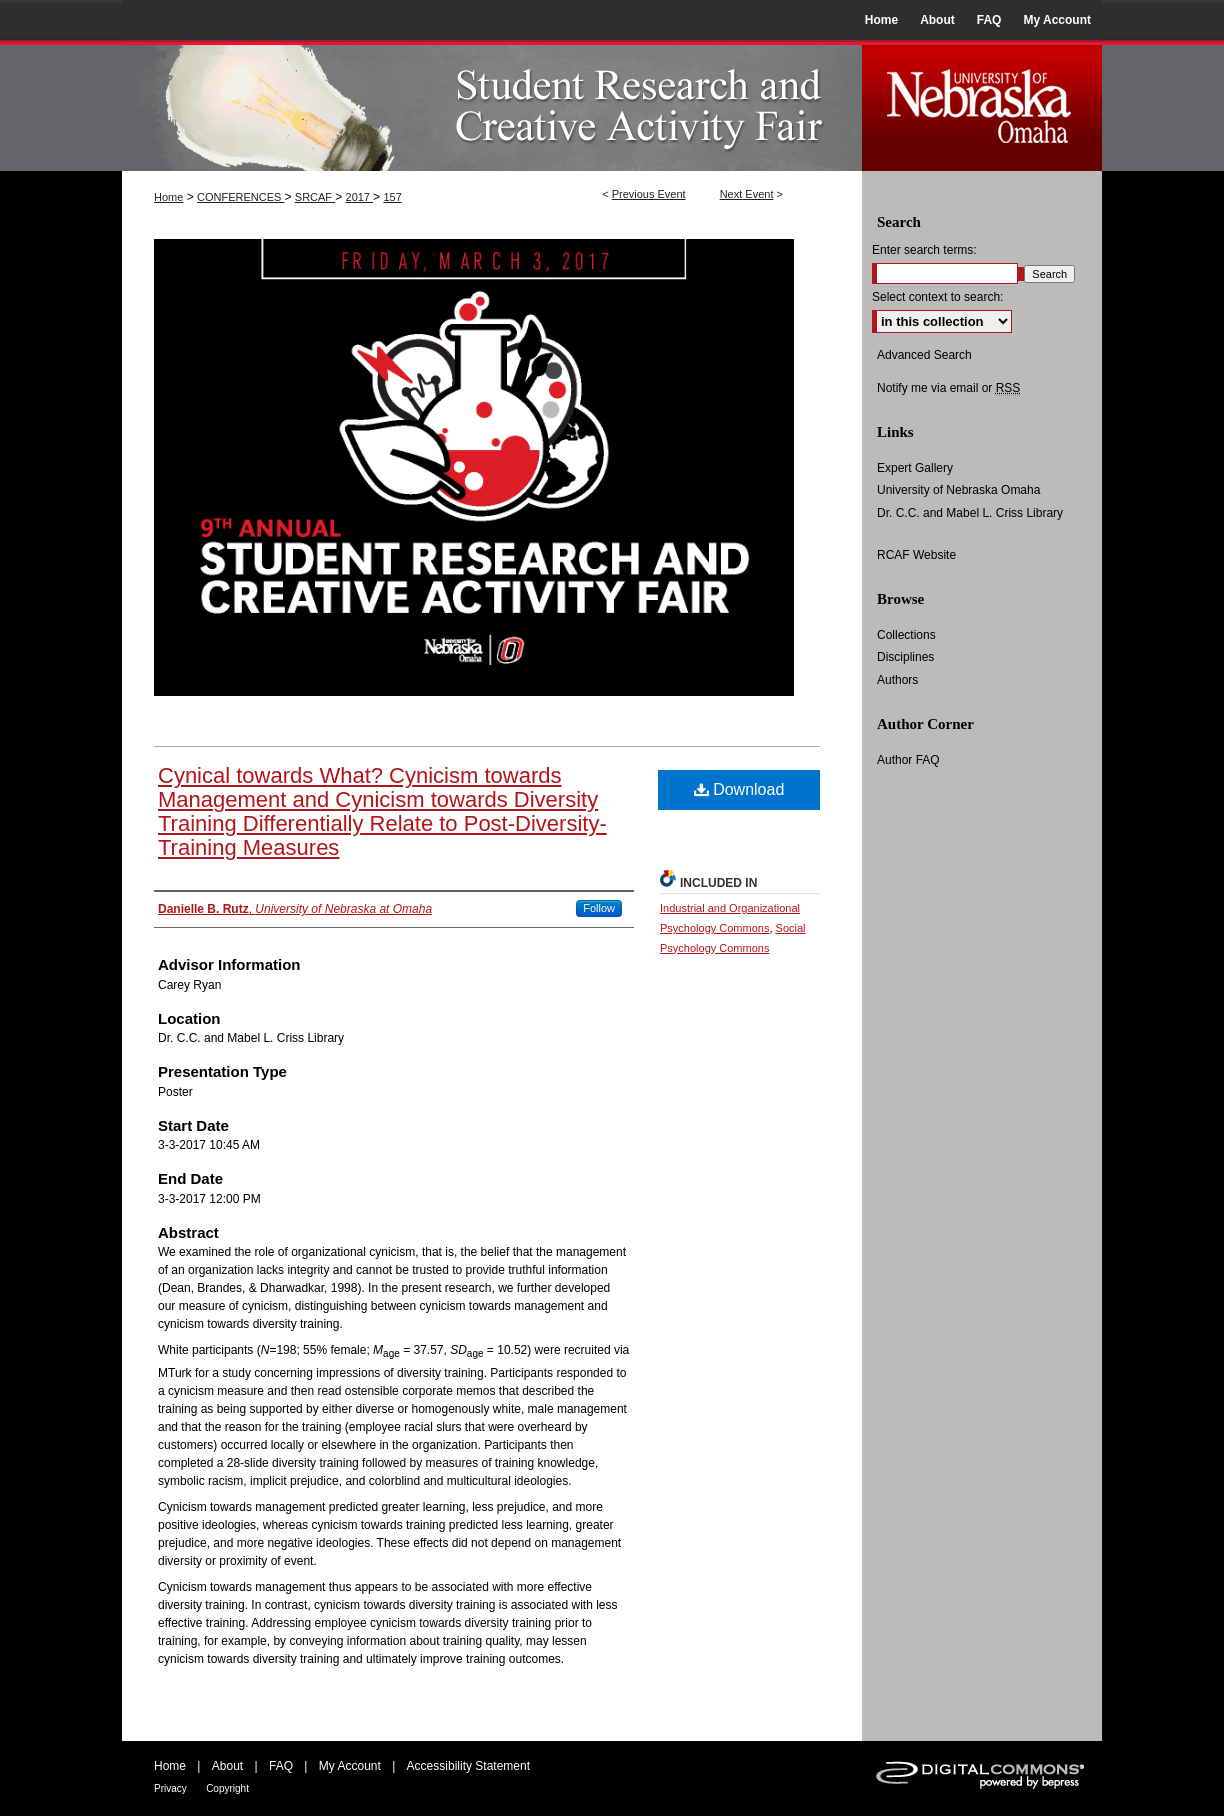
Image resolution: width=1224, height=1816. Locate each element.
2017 (360, 197)
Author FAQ (908, 760)
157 (392, 197)
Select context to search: (937, 297)
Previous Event (649, 194)
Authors (897, 680)
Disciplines (905, 657)
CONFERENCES (240, 197)
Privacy (170, 1788)
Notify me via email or (948, 388)
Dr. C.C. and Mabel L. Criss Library (970, 513)
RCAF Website (916, 555)
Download (739, 789)
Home (168, 197)
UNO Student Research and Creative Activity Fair (492, 105)
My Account (350, 1766)
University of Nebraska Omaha (958, 490)
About (227, 1766)
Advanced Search (924, 355)
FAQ (281, 1766)
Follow (599, 908)
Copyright (227, 1788)
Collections (906, 635)
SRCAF (315, 197)
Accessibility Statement (468, 1766)
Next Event (747, 194)
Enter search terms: (924, 250)
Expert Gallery (915, 468)
